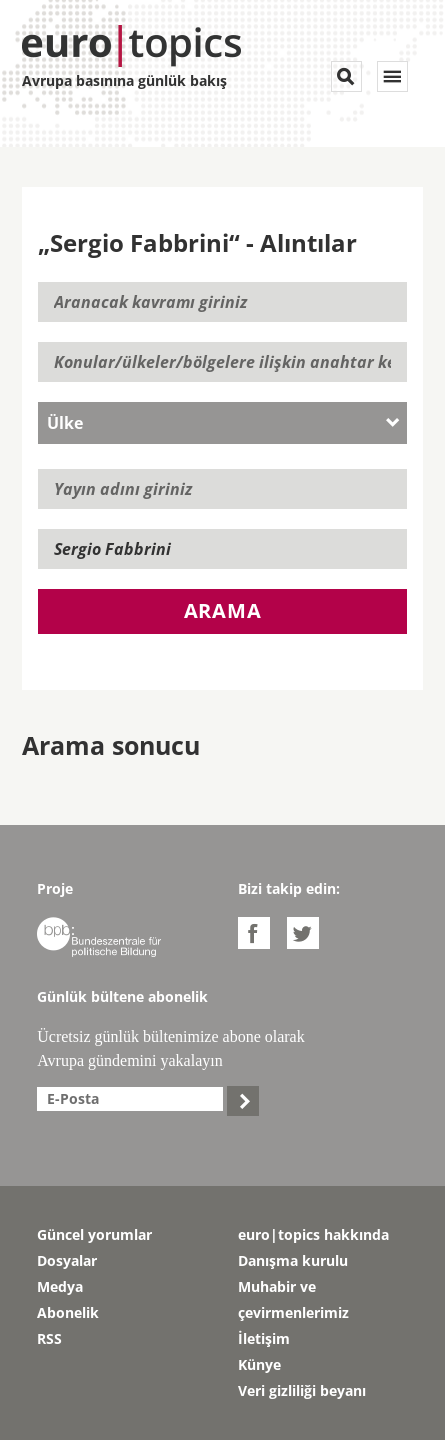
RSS (49, 1338)
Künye (259, 1364)
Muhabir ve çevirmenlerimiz (293, 1299)
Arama (223, 610)
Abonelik (68, 1312)
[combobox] (222, 423)
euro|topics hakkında (313, 1234)
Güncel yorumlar (94, 1234)
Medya (60, 1286)
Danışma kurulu (293, 1260)
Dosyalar (67, 1260)
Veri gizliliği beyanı (302, 1390)
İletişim (264, 1338)
